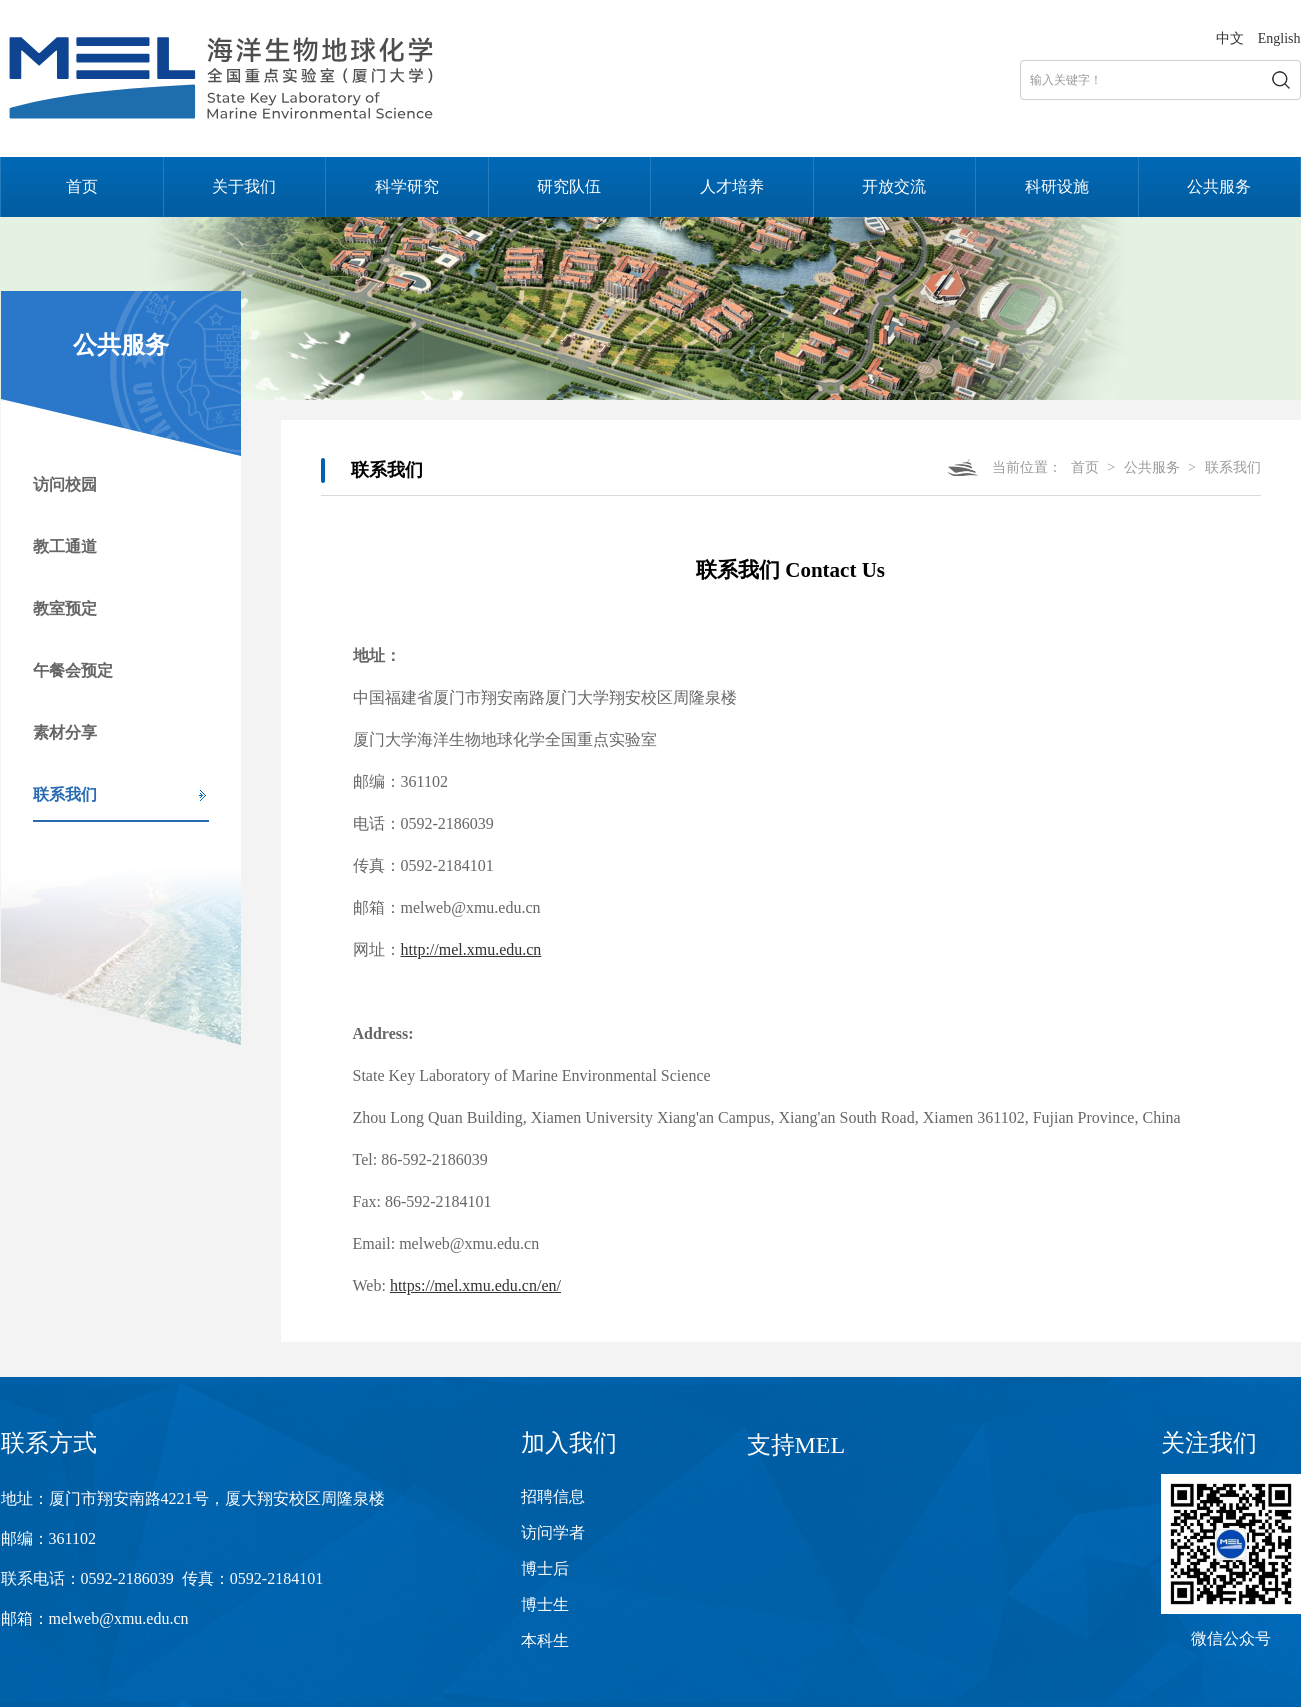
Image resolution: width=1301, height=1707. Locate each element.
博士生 (545, 1604)
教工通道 (65, 546)
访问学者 (553, 1532)
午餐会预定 (73, 670)
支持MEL (796, 1445)
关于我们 (244, 186)
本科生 (545, 1640)
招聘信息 (553, 1496)
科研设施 (1057, 186)
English (1279, 38)
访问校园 (65, 484)
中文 (1230, 38)
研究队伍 (569, 186)
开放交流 (894, 186)
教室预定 (65, 608)
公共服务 (1219, 186)
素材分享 (65, 732)
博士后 (545, 1568)
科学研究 (407, 186)
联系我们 (65, 794)
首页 (82, 186)
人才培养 (732, 186)
